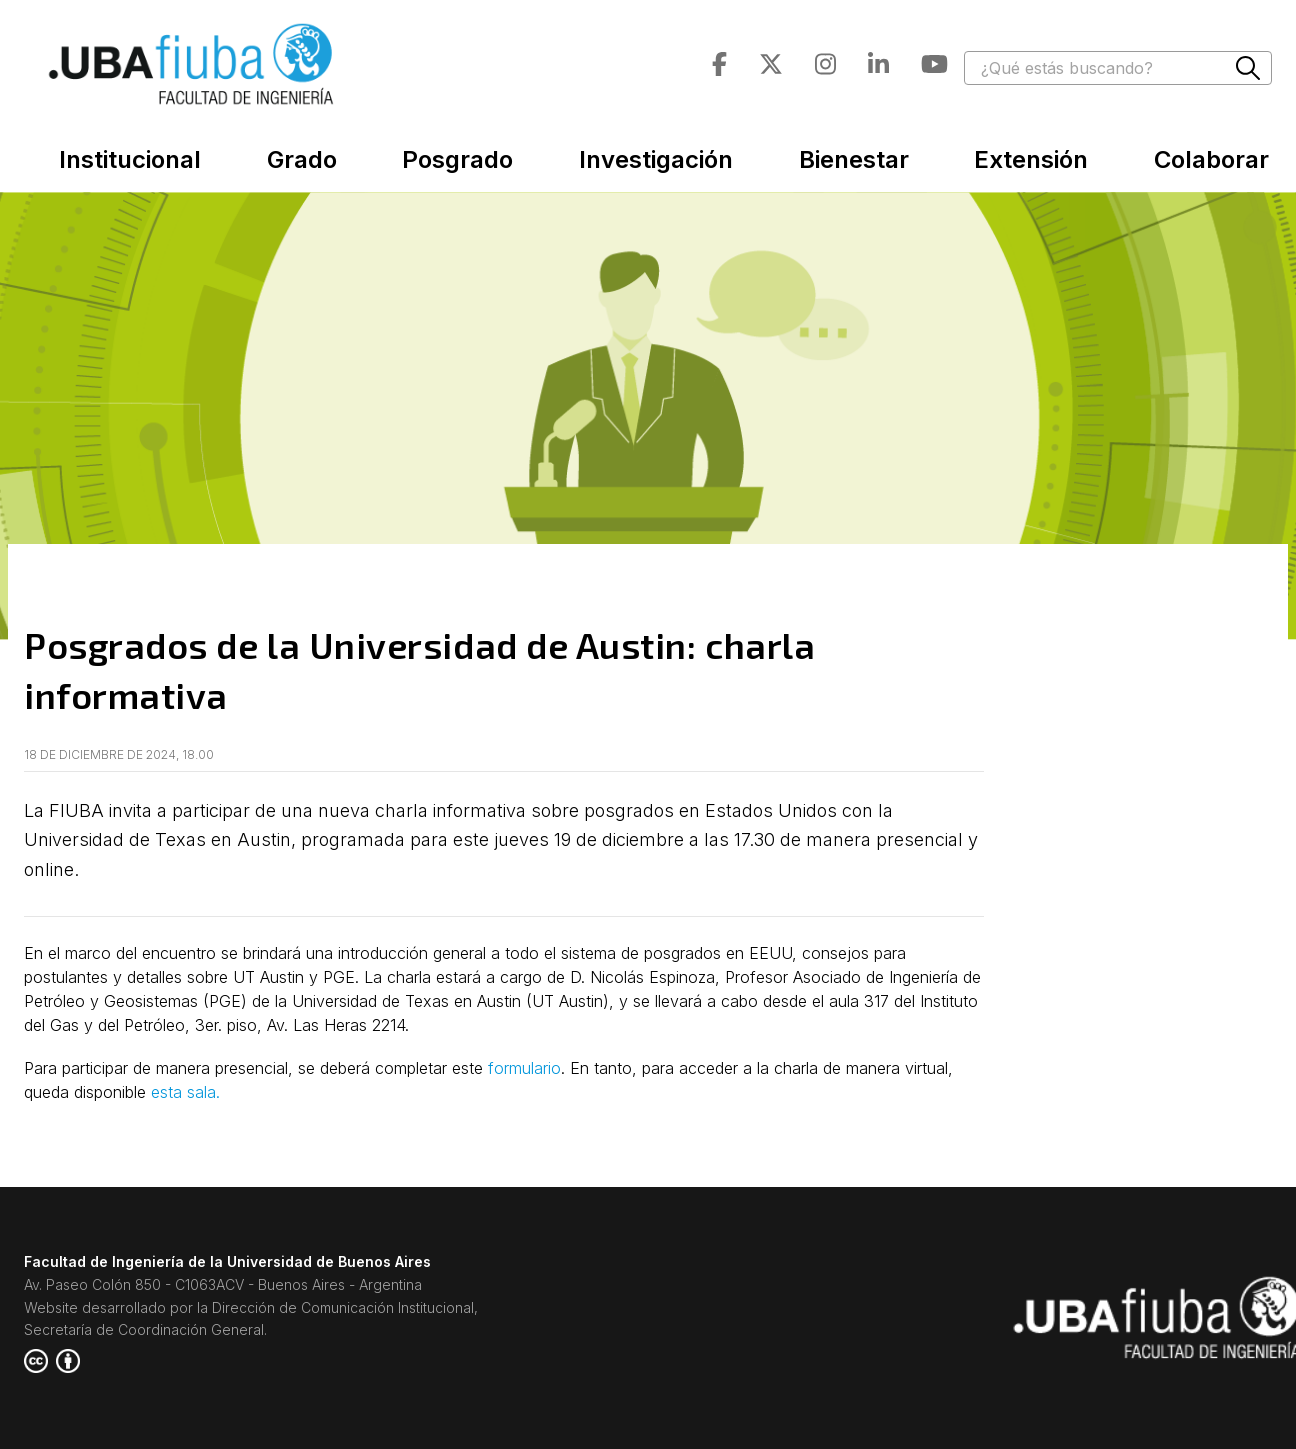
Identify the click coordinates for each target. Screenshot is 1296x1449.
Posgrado (457, 159)
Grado (302, 159)
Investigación (656, 159)
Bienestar (854, 159)
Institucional (130, 159)
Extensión (1031, 159)
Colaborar (1211, 159)
